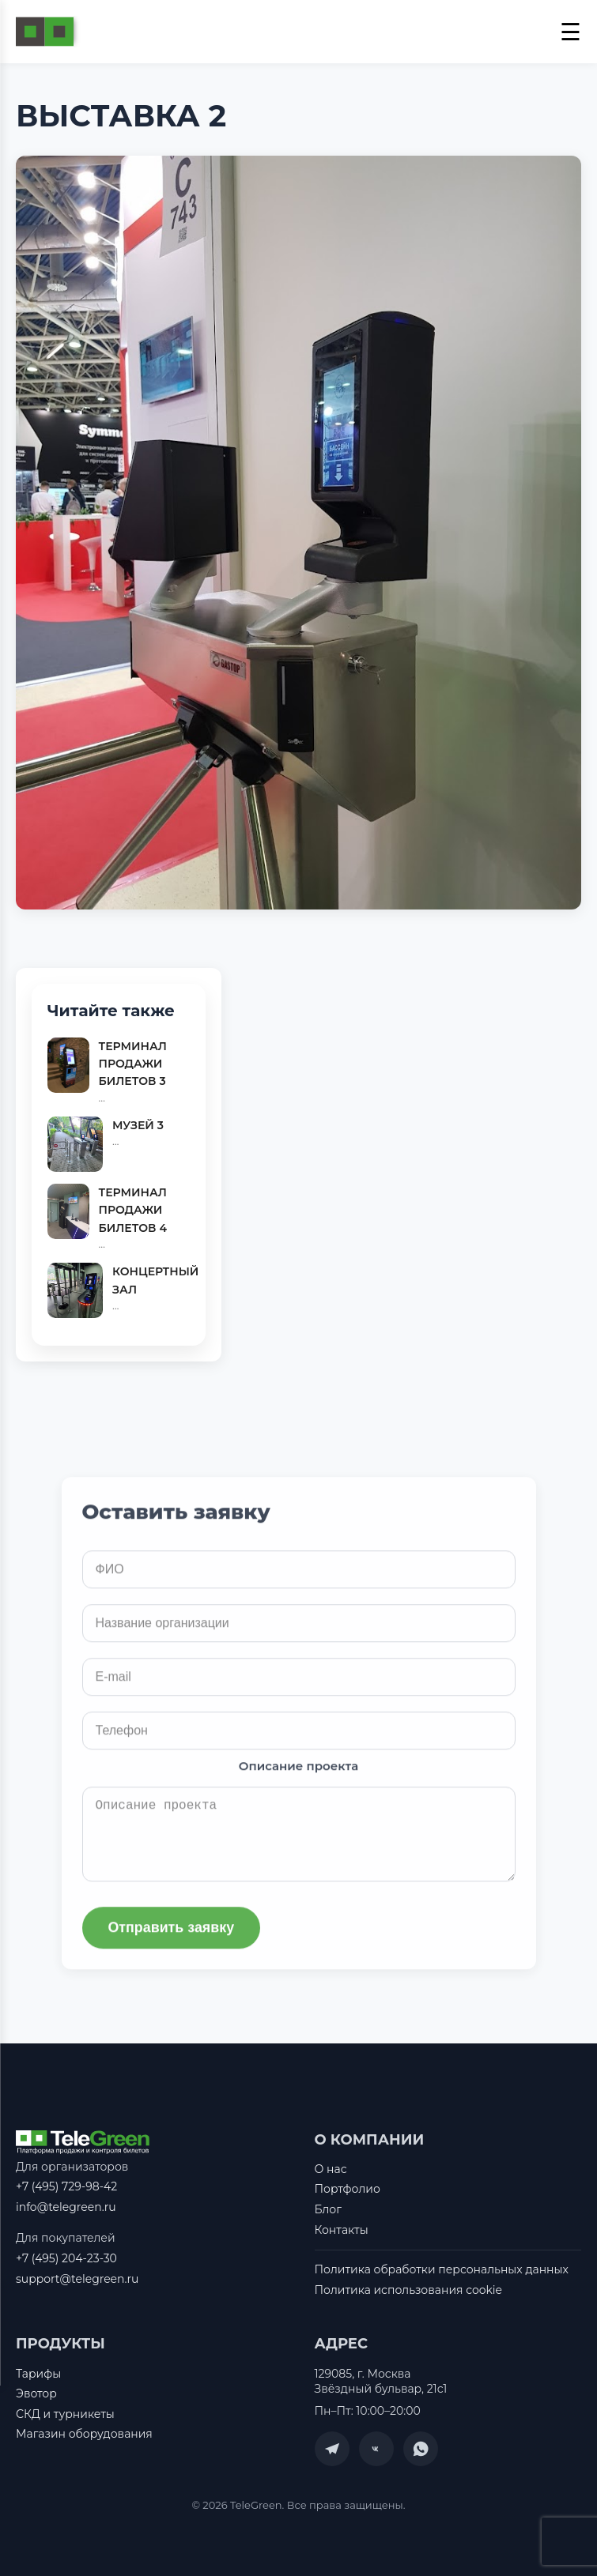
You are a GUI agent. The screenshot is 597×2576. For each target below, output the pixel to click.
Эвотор (36, 2394)
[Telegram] (332, 2449)
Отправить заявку (172, 1941)
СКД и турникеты (65, 2414)
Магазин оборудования (84, 2434)
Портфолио (347, 2189)
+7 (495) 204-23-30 (66, 2258)
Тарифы (38, 2374)
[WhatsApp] (420, 2449)
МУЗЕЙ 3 (138, 1125)
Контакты (341, 2230)
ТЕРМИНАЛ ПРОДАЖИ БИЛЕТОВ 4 (133, 1210)
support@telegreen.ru (77, 2279)
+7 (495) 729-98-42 (66, 2186)
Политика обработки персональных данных (442, 2270)
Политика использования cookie (409, 2290)
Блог (328, 2209)
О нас (331, 2169)
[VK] (376, 2449)
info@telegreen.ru (66, 2207)
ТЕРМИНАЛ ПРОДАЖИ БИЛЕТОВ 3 (133, 1064)
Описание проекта (298, 1779)
